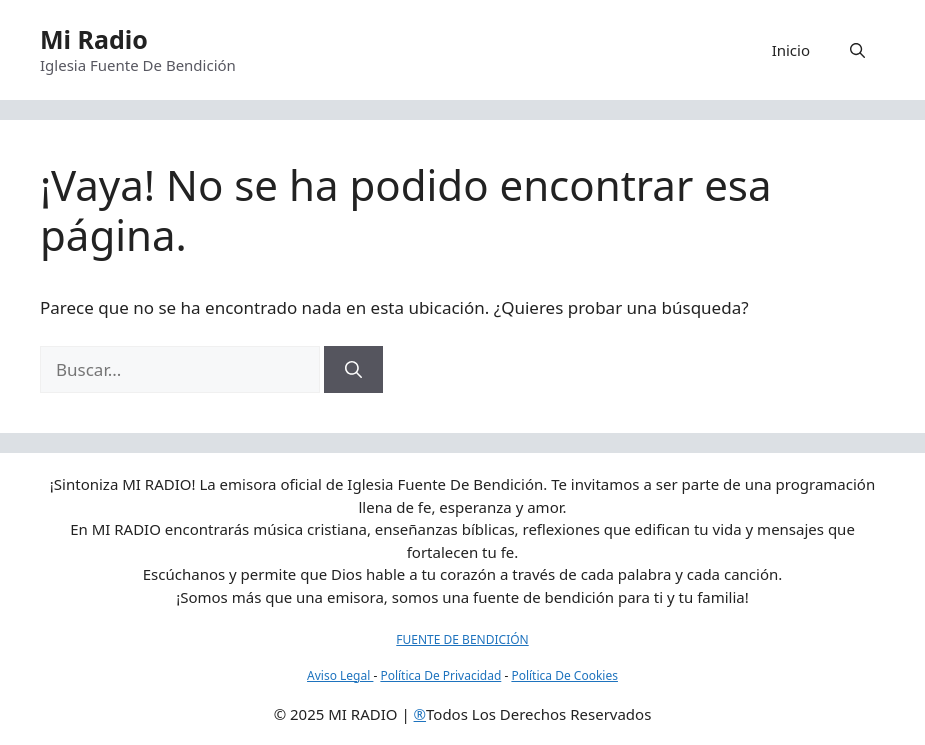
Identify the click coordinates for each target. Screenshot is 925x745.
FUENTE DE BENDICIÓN (462, 639)
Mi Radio (94, 39)
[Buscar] (353, 370)
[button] (857, 50)
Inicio (791, 50)
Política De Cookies (564, 675)
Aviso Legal (340, 675)
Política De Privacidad (440, 675)
